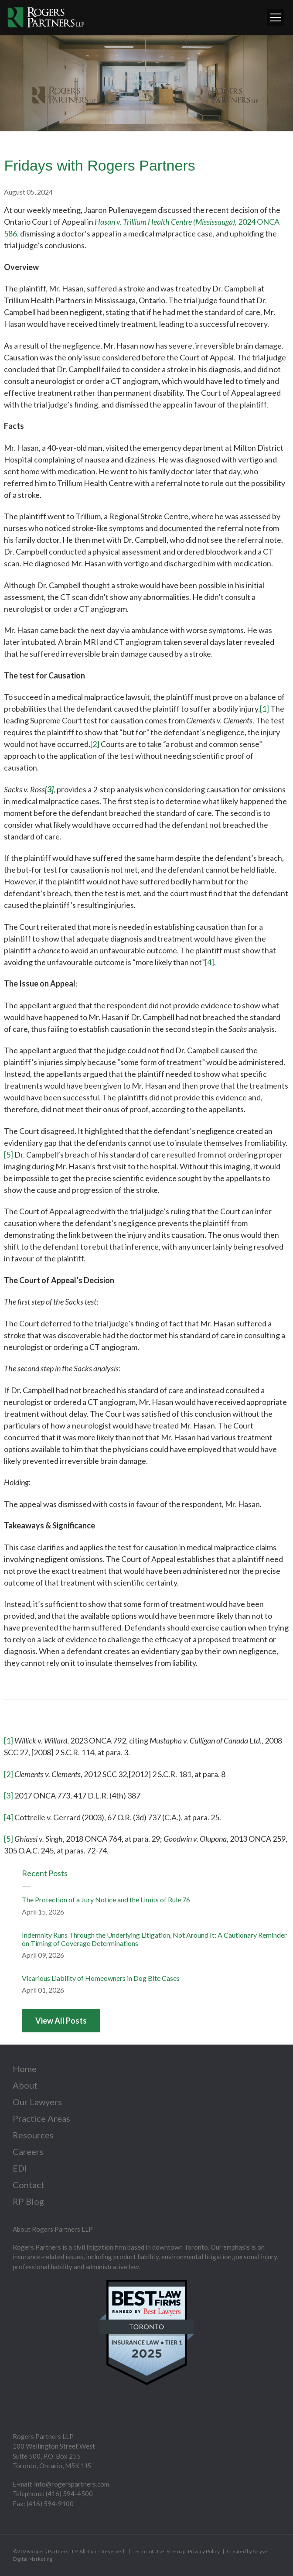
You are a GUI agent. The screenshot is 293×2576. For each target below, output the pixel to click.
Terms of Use (148, 2551)
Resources (33, 2135)
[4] (209, 962)
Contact (28, 2184)
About (25, 2085)
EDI (20, 2168)
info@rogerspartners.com (71, 2484)
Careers (28, 2151)
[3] (8, 1795)
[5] (8, 1154)
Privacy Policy (204, 2551)
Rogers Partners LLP (54, 2551)
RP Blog (28, 2201)
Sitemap (176, 2551)
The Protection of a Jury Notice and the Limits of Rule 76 (106, 1899)
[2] (94, 744)
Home (25, 2068)
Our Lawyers (37, 2101)
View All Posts (61, 2020)
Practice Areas (41, 2118)
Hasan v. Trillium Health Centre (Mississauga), (166, 221)
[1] (264, 708)
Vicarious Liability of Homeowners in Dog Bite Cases (101, 1978)
